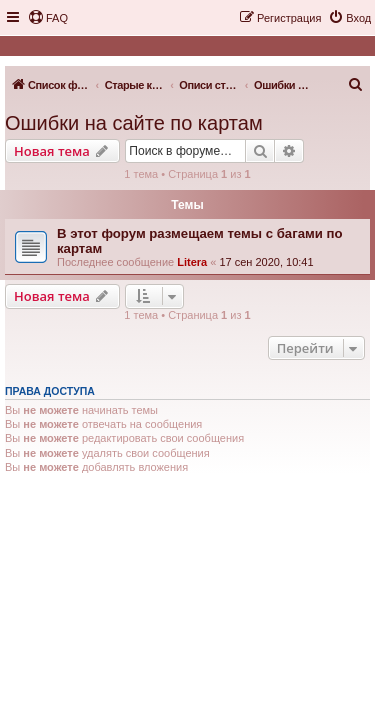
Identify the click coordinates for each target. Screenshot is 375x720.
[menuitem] (48, 18)
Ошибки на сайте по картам (134, 123)
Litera (192, 262)
